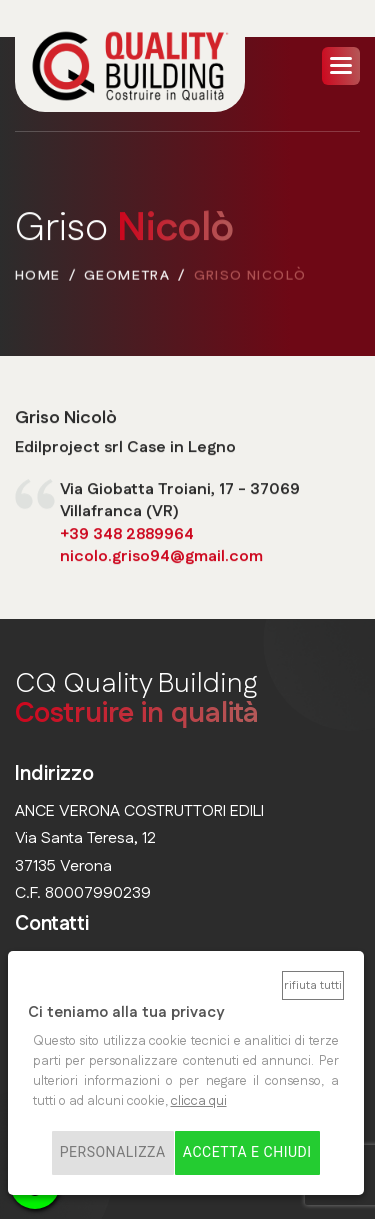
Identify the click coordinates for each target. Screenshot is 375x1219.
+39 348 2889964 (127, 535)
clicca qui (199, 1101)
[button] (341, 66)
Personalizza (113, 1153)
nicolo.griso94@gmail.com (161, 557)
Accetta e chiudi (247, 1153)
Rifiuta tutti (313, 985)
